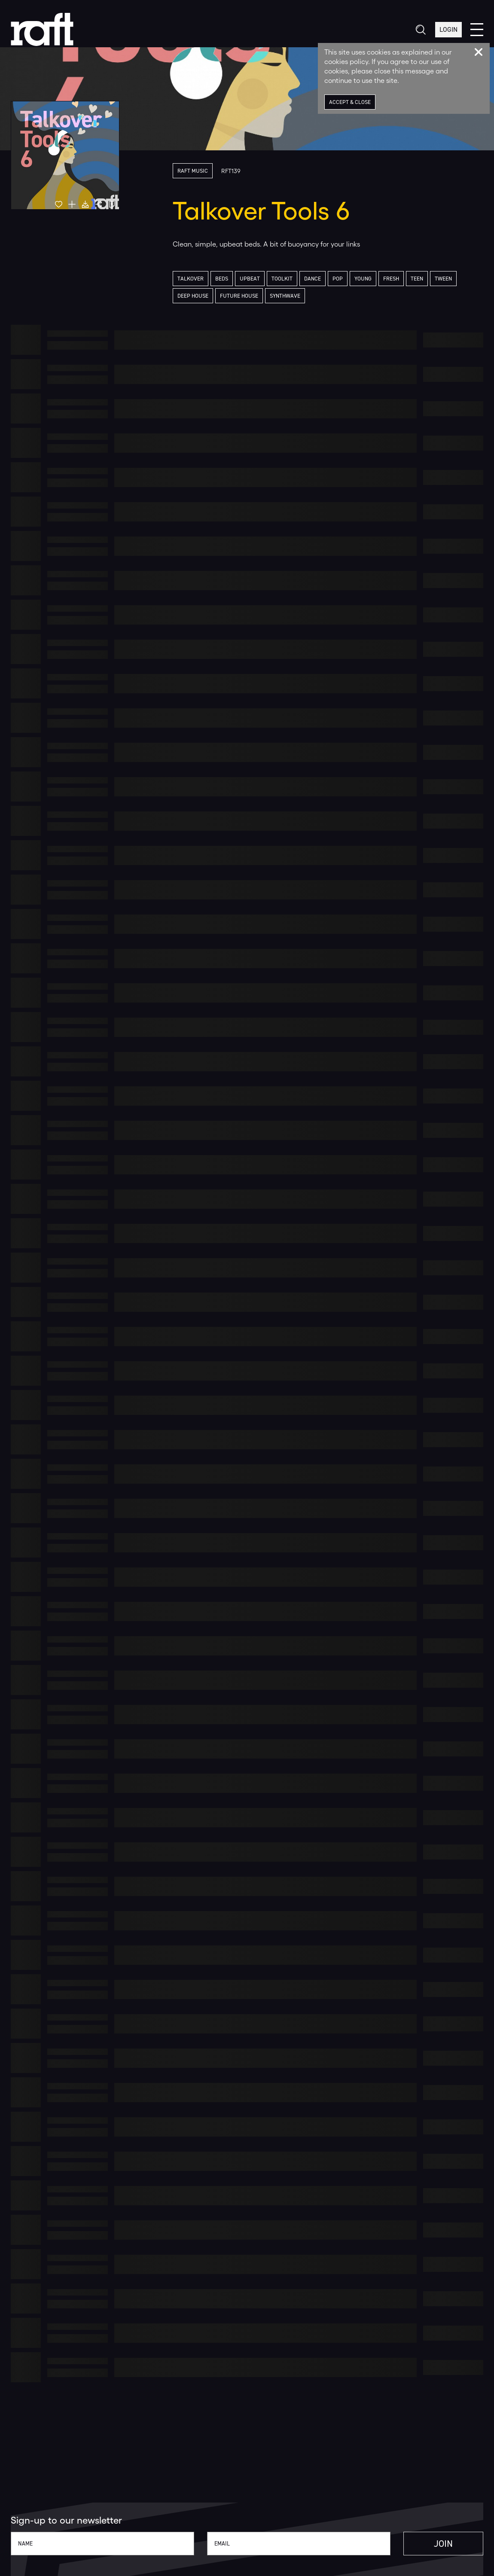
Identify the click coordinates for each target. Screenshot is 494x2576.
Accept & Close (350, 102)
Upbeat (250, 278)
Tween (443, 278)
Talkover (190, 278)
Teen (417, 278)
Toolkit (282, 278)
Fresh (391, 278)
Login (448, 29)
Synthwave (285, 295)
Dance (312, 278)
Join (443, 2543)
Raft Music (192, 170)
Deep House (192, 295)
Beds (221, 278)
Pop (337, 278)
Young (363, 278)
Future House (239, 295)
